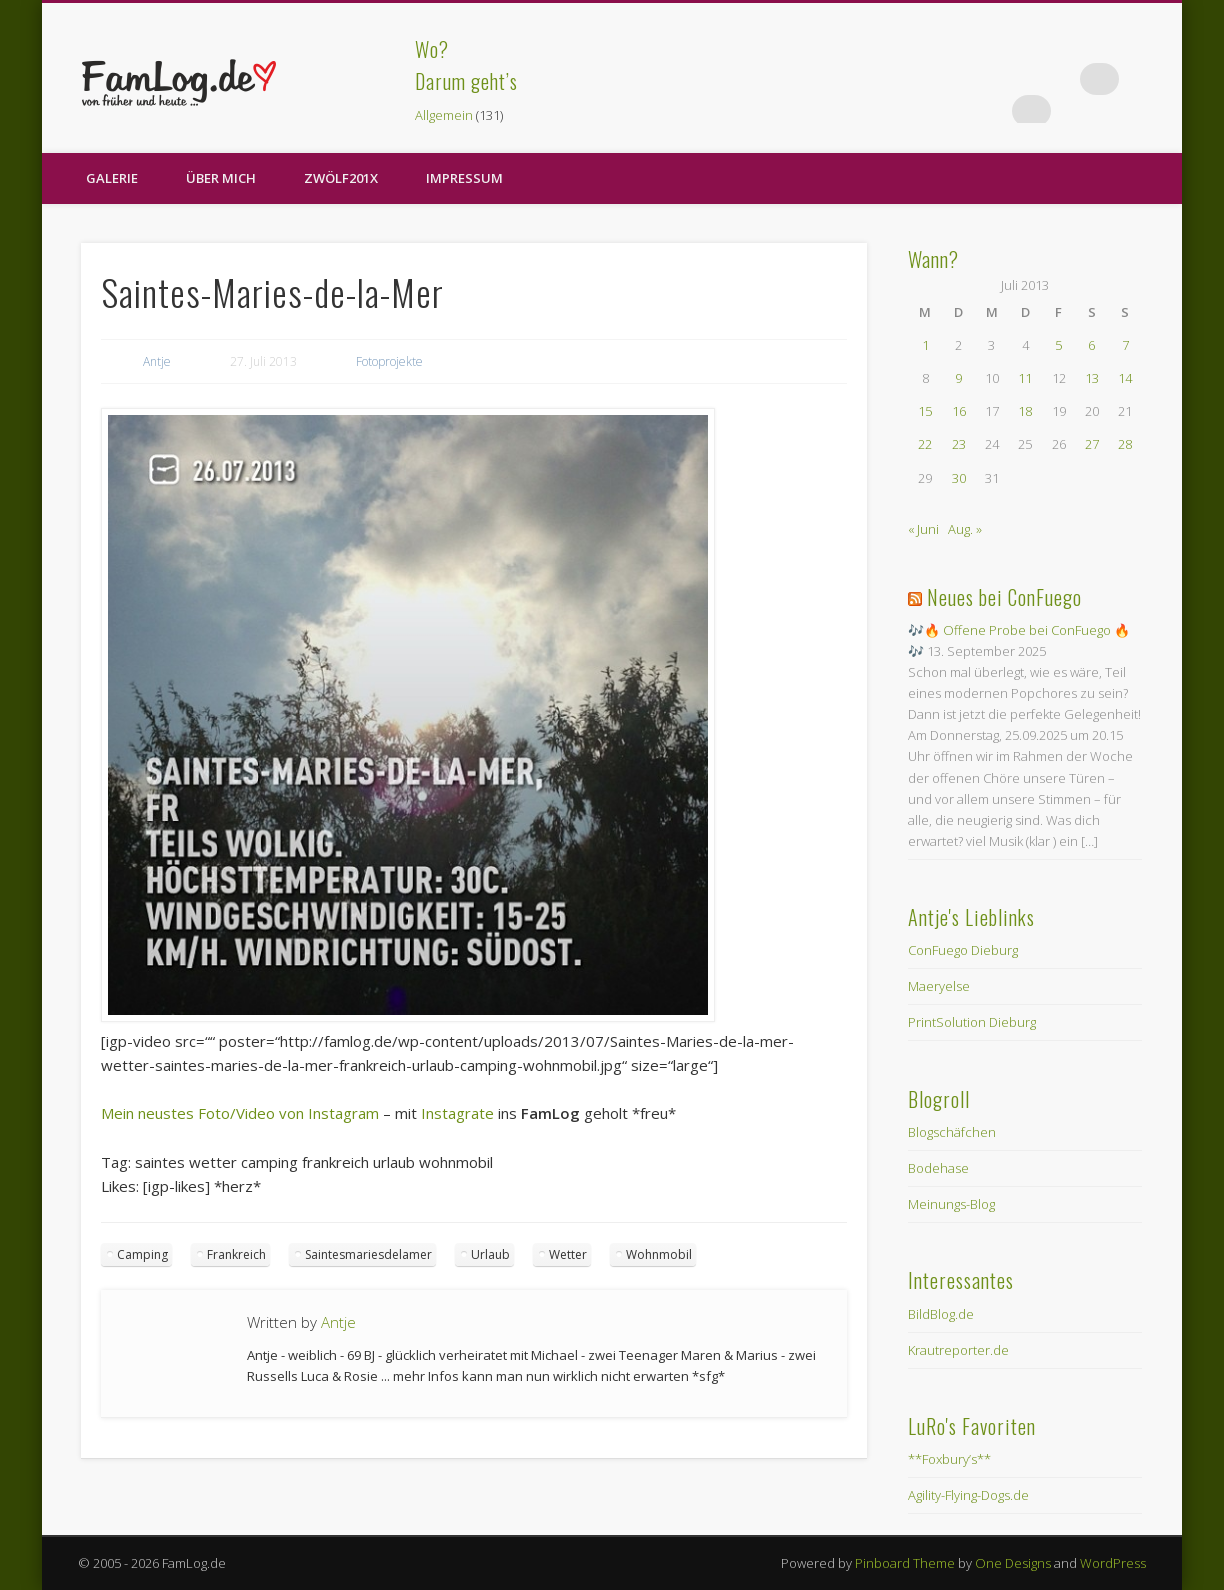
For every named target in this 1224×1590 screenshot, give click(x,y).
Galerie (112, 178)
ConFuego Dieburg (963, 950)
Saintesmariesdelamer (368, 1254)
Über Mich (221, 178)
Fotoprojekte (389, 361)
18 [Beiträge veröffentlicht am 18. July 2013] (1025, 411)
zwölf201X (341, 178)
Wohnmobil (659, 1254)
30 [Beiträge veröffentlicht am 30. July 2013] (959, 478)
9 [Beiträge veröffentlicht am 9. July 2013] (958, 378)
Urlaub (490, 1254)
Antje (157, 361)
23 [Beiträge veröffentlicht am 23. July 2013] (959, 444)
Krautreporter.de (958, 1350)
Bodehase (938, 1168)
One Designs (1013, 1563)
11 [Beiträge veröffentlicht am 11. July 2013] (1025, 378)
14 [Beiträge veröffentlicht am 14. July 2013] (1125, 378)
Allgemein (444, 115)
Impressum (464, 178)
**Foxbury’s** (949, 1459)
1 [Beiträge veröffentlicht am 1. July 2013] (925, 345)
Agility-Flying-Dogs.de (968, 1495)
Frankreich (236, 1254)
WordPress (1113, 1563)
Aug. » (965, 529)
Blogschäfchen (952, 1132)
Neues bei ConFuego (1004, 597)
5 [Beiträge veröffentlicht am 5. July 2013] (1058, 345)
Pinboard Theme (905, 1563)
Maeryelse (939, 986)
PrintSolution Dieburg (972, 1022)
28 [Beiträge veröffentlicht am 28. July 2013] (1125, 444)
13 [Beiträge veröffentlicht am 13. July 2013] (1092, 378)
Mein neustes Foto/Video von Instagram (240, 1113)
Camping (142, 1254)
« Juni (923, 529)
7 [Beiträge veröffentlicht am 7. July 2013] (1125, 345)
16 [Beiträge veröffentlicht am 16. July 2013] (959, 411)
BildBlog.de (941, 1314)
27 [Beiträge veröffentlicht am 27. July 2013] (1092, 444)
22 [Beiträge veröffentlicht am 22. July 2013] (925, 444)
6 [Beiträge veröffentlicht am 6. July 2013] (1091, 345)
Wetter (568, 1254)
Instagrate (457, 1113)
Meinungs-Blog (951, 1204)
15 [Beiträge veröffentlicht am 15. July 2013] (925, 411)
